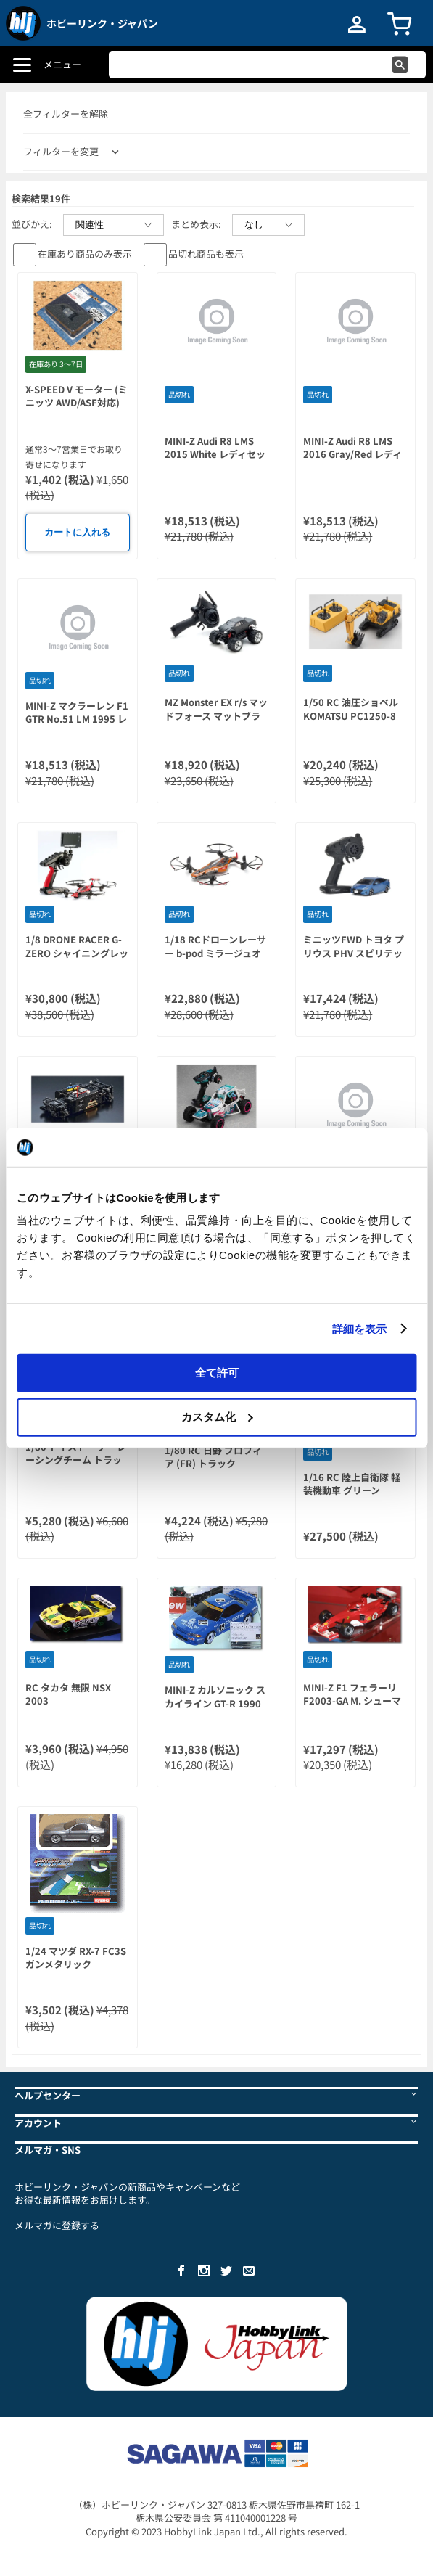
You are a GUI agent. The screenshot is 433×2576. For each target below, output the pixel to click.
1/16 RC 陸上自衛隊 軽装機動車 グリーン (351, 1484)
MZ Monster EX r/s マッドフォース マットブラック (216, 715)
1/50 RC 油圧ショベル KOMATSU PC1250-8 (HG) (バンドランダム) (351, 715)
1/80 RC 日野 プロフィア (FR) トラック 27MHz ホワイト (213, 1463)
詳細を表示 (359, 1328)
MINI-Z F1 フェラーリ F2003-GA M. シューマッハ (352, 1701)
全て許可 (217, 1372)
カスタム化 (217, 1416)
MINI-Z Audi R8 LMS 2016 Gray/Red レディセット (352, 454)
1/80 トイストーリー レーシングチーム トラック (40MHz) (75, 1460)
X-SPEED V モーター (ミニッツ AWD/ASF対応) (76, 396)
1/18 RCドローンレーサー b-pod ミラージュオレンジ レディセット (215, 952)
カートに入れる (77, 532)
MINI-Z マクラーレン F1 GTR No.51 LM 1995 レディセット (76, 719)
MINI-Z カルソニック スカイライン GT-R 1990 (215, 1696)
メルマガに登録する (57, 2225)
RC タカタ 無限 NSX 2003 (68, 1694)
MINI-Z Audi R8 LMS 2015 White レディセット (215, 454)
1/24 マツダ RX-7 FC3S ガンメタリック (75, 1958)
